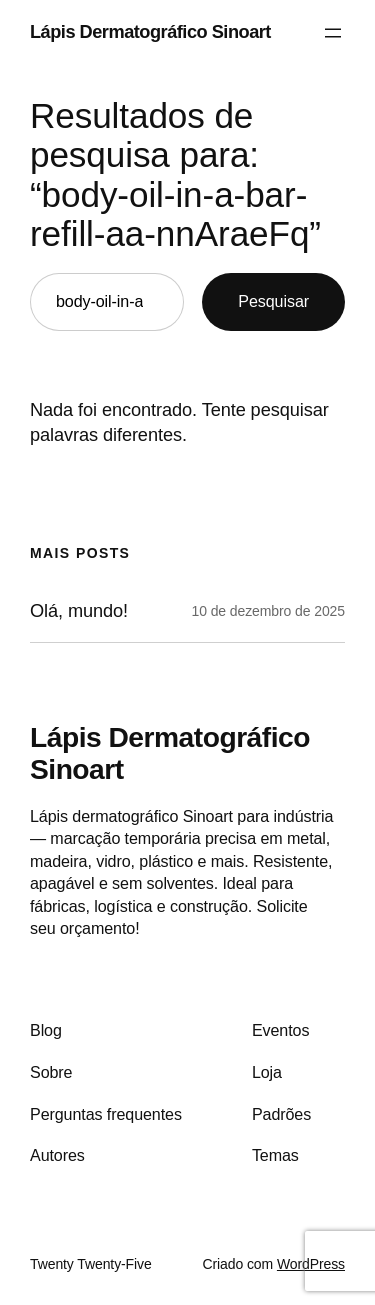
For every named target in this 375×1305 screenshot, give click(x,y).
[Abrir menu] (333, 33)
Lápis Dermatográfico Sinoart (150, 32)
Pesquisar (273, 301)
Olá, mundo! (79, 611)
